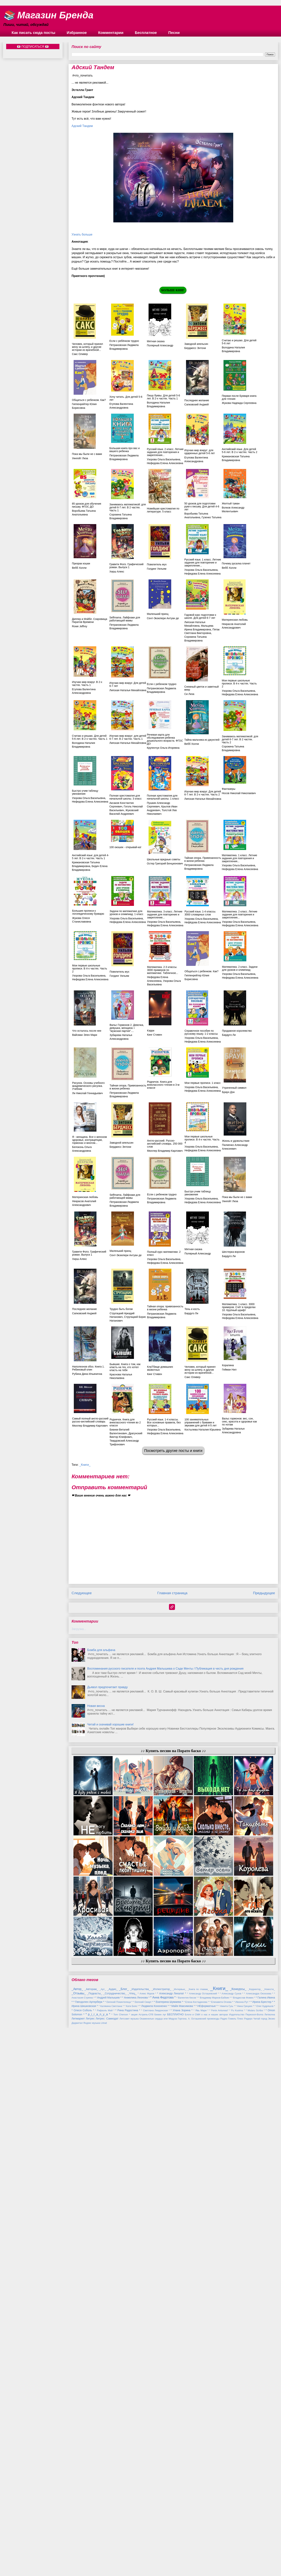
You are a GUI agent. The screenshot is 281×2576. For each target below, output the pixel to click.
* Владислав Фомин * (243, 2539)
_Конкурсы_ (238, 2531)
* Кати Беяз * (131, 2548)
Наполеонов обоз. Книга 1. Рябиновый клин (88, 1368)
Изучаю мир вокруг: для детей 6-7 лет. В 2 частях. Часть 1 (127, 737)
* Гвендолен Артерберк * (88, 2544)
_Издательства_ (140, 2531)
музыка (135, 2560)
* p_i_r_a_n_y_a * (98, 2556)
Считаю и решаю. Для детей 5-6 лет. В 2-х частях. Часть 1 (89, 737)
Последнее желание (196, 400)
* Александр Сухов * (231, 2535)
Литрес (90, 2560)
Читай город (260, 2560)
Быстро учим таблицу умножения (85, 792)
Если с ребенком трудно (161, 684)
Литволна (269, 2556)
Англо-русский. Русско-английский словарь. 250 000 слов (164, 1143)
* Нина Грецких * (244, 2548)
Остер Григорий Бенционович (165, 863)
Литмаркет (78, 2560)
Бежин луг (160, 2556)
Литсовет (125, 2560)
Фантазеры (228, 788)
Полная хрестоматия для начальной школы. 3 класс (125, 797)
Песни (174, 33)
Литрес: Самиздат (107, 2560)
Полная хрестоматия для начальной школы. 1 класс (163, 797)
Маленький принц (157, 613)
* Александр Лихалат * (171, 2535)
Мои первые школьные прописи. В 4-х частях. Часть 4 (202, 1139)
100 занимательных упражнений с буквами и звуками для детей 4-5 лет (201, 1422)
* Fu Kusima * (237, 2552)
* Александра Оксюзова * (258, 2535)
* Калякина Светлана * (111, 2548)
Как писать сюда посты (33, 33)
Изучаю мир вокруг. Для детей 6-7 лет (127, 684)
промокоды (213, 2560)
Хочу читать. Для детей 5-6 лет (125, 398)
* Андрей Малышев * (108, 2539)
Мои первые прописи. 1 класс (203, 1082)
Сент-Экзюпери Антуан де (163, 618)
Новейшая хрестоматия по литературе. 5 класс (163, 510)
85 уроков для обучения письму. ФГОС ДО (86, 505)
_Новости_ (269, 2531)
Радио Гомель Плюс (231, 2560)
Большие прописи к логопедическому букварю (88, 912)
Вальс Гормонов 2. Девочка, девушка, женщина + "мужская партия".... (127, 1027)
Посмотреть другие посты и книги (173, 1451)
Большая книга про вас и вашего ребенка (124, 450)
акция (134, 2556)
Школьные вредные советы (163, 859)
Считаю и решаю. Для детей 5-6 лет (239, 342)
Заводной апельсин (196, 343)
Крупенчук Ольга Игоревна (163, 747)
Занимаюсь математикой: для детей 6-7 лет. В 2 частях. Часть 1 (127, 507)
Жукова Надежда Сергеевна (239, 402)
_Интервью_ (179, 2531)
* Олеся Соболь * (83, 2552)
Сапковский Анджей (196, 404)
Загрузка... (79, 1629)
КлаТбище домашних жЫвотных (160, 1368)
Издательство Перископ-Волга (246, 2556)
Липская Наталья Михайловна (127, 690)
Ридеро (248, 2560)
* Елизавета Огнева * (221, 2544)
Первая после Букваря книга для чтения (239, 397)
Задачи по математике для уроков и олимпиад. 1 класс (126, 913)
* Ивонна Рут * (242, 2544)
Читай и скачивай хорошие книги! (110, 1724)
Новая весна (96, 1705)
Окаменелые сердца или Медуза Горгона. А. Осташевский (173, 2560)
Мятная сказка (155, 341)
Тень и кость (192, 1309)
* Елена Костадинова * (196, 2544)
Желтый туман (231, 503)
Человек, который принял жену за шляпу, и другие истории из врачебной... (87, 346)
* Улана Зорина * (182, 2552)
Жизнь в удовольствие (236, 1140)
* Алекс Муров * (147, 2535)
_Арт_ (102, 2531)
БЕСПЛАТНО (175, 2556)
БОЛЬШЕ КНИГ (173, 290)
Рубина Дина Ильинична (87, 1373)
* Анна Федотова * (163, 2539)
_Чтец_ (132, 2535)
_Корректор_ (255, 2531)
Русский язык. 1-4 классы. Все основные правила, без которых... (164, 1422)
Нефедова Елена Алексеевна (165, 463)
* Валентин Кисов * (187, 2539)
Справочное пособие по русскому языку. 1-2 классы (201, 1032)
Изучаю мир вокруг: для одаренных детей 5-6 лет (199, 452)
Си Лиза (189, 693)
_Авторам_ (91, 2531)
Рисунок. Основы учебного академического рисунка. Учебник (88, 1085)
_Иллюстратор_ (161, 2531)
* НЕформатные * (207, 2548)
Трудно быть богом (121, 1309)
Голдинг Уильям (156, 568)
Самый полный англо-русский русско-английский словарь (90, 1420)
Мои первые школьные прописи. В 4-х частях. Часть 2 (239, 683)
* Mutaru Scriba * (255, 2552)
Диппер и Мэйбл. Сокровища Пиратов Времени (89, 620)
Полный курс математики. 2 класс (164, 1253)
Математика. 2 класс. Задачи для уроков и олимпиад (239, 968)
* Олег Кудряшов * (265, 2548)
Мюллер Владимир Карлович (165, 1150)
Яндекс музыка (91, 2565)
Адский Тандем (82, 126)
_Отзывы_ (79, 2535)
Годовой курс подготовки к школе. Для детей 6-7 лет (200, 616)
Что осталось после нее (86, 1030)
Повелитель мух (157, 564)
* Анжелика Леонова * (135, 2539)
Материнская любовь (235, 619)
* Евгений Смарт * (143, 2544)
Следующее (82, 1593)
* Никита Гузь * (226, 2548)
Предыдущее (264, 1593)
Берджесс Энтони (195, 348)
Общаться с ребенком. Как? (89, 399)
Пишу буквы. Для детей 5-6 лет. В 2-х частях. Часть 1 (163, 397)
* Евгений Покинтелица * (118, 2544)
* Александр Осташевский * (203, 2535)
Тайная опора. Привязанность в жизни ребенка (202, 859)
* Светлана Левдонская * (155, 2552)
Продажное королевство (237, 1030)
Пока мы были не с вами (87, 453)
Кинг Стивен (154, 1034)
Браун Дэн (228, 1092)
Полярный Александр (160, 345)
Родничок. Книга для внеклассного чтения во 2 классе (125, 1422)
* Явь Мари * (201, 2552)
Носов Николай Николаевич (239, 793)
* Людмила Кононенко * (154, 2548)
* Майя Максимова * (182, 2548)
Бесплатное (146, 33)
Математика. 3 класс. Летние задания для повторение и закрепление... (164, 914)
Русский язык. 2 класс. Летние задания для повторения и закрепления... (165, 452)
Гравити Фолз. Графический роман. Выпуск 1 (126, 566)
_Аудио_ (112, 2531)
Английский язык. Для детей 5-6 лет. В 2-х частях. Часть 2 (239, 451)
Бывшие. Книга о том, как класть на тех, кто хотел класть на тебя (125, 1367)
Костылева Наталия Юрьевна (203, 1429)
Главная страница (172, 1593)
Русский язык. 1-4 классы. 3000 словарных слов (200, 913)
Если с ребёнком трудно (124, 340)
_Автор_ (77, 2531)
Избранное (77, 33)
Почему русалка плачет (236, 563)
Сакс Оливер (80, 354)
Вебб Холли (79, 567)
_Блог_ (124, 2531)
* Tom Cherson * (120, 2556)
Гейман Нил (229, 1369)
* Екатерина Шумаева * (168, 2544)
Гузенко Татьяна (211, 517)
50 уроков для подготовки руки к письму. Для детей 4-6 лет (201, 506)
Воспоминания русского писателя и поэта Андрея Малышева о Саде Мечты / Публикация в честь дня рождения (165, 1668)
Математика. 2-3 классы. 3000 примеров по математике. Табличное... (162, 969)
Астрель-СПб (146, 2556)
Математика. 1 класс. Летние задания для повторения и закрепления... (239, 858)
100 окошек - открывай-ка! (125, 847)
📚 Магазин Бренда (48, 15)
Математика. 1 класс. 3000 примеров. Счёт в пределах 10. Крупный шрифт (239, 1307)
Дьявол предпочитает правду (107, 1687)
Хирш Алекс (116, 571)
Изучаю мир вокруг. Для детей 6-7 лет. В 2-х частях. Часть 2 (202, 793)
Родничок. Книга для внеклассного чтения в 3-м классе (163, 1084)
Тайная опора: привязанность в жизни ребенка (165, 1308)
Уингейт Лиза (80, 458)
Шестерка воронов (233, 1251)
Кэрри (150, 1030)
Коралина (228, 1365)
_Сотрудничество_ (114, 2535)
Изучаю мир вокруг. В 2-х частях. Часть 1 (87, 683)
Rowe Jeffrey (79, 626)
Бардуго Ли (229, 1034)
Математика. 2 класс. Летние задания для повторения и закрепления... (239, 914)
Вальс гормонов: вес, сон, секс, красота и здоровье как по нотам (239, 1421)
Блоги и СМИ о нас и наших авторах (206, 2556)
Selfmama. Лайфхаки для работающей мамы (124, 619)
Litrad (104, 2565)
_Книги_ (84, 1464)
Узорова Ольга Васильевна (163, 459)
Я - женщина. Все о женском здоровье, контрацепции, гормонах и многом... (89, 1139)
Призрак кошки (81, 563)
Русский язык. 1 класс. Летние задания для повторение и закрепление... (202, 562)
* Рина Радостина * (127, 2552)
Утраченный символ (234, 1087)
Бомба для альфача (101, 1650)
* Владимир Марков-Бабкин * (214, 2539)
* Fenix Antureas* (219, 2552)
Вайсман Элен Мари (84, 1034)
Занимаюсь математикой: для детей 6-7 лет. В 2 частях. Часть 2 (240, 739)
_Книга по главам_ (198, 2531)
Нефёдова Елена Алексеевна (203, 922)
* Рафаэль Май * (104, 2552)
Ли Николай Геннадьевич (87, 1093)
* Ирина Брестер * (262, 2544)
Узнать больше (82, 234)
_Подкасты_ (94, 2535)
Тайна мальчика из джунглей (201, 739)
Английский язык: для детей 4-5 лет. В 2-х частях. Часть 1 (90, 857)
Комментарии (110, 33)
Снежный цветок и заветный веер (201, 688)
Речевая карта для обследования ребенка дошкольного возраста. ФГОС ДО (165, 739)
